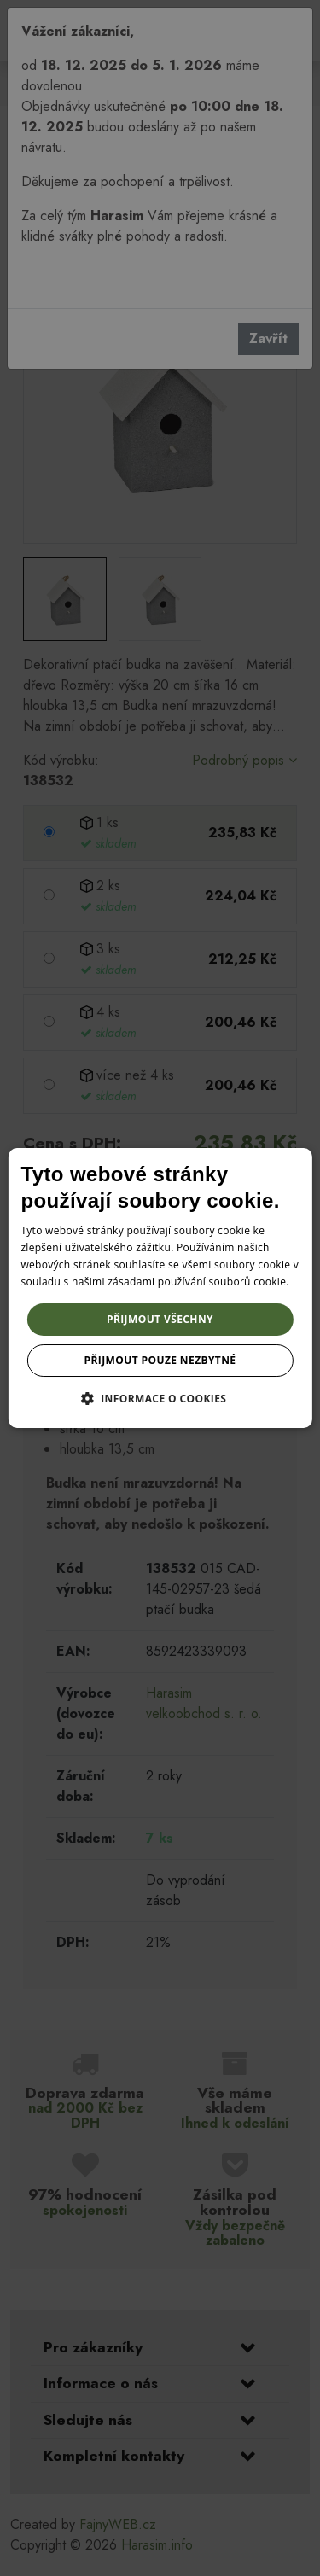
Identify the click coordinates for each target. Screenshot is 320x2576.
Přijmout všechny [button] (160, 1319)
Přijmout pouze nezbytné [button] (160, 1360)
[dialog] (159, 1288)
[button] (160, 1398)
